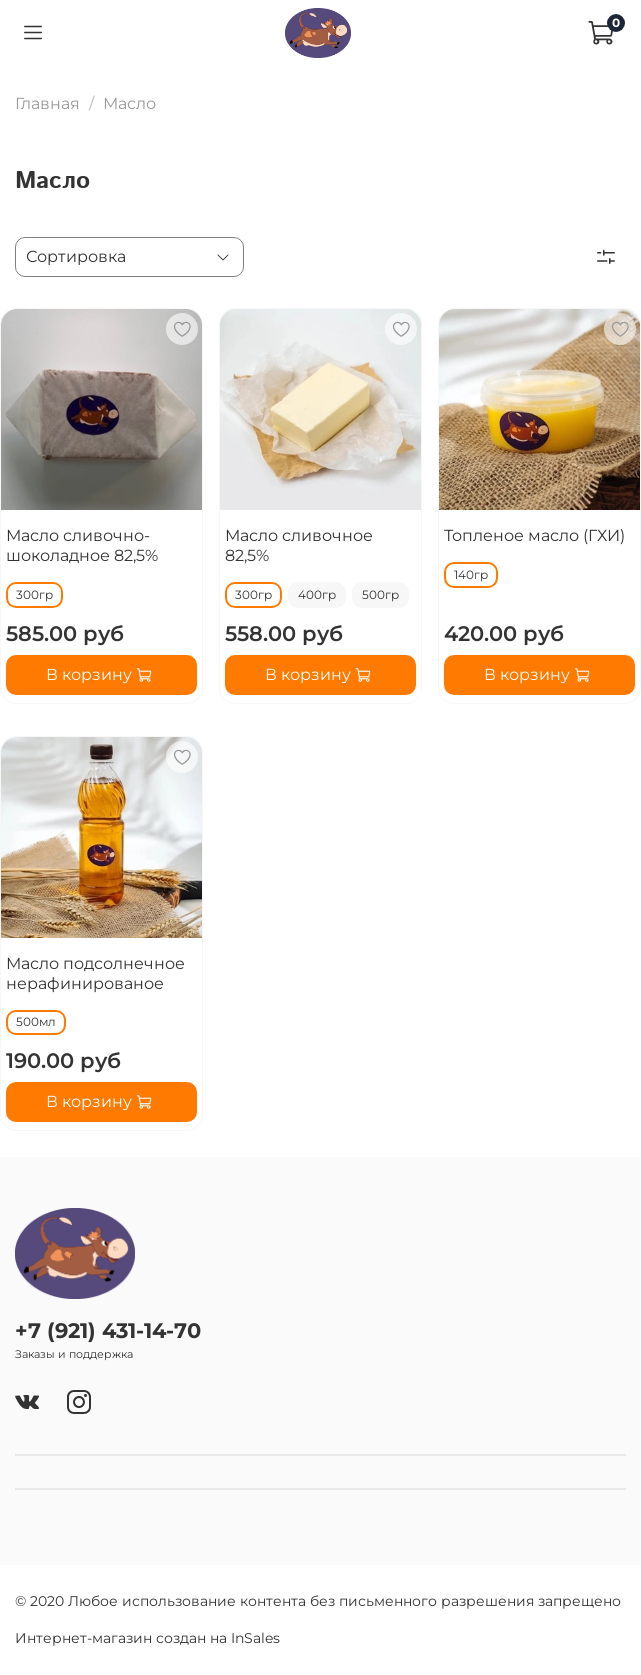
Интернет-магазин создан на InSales (147, 1638)
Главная (47, 103)
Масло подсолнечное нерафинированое (95, 973)
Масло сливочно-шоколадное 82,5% (82, 545)
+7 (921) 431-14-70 (108, 1330)
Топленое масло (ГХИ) (534, 535)
